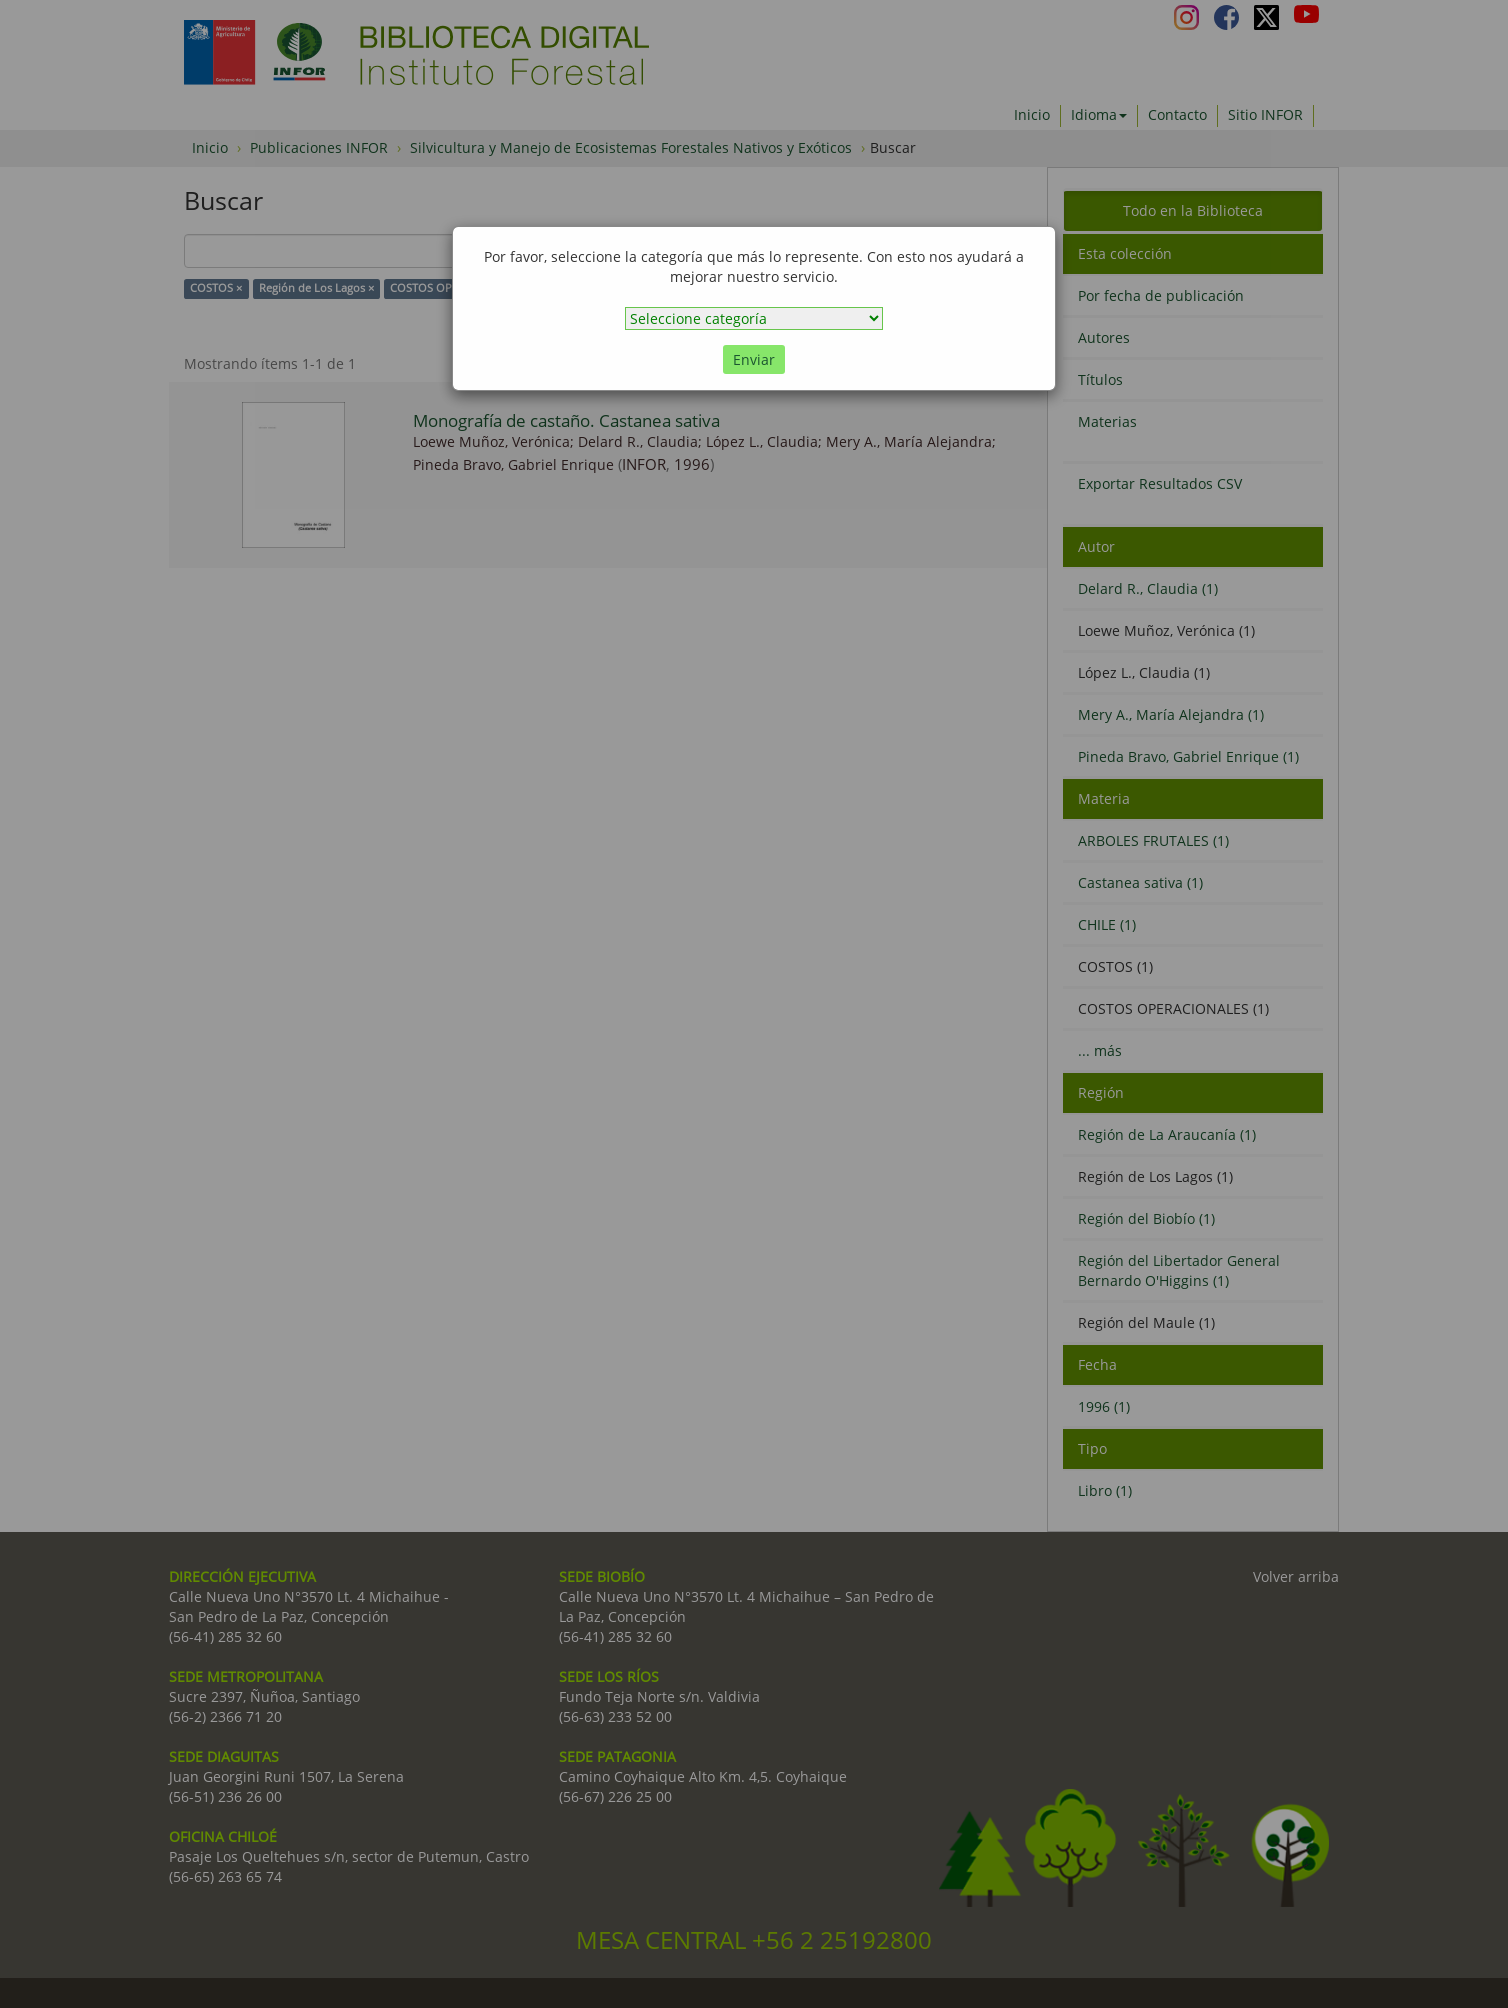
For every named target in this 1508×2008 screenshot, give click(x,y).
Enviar (754, 359)
